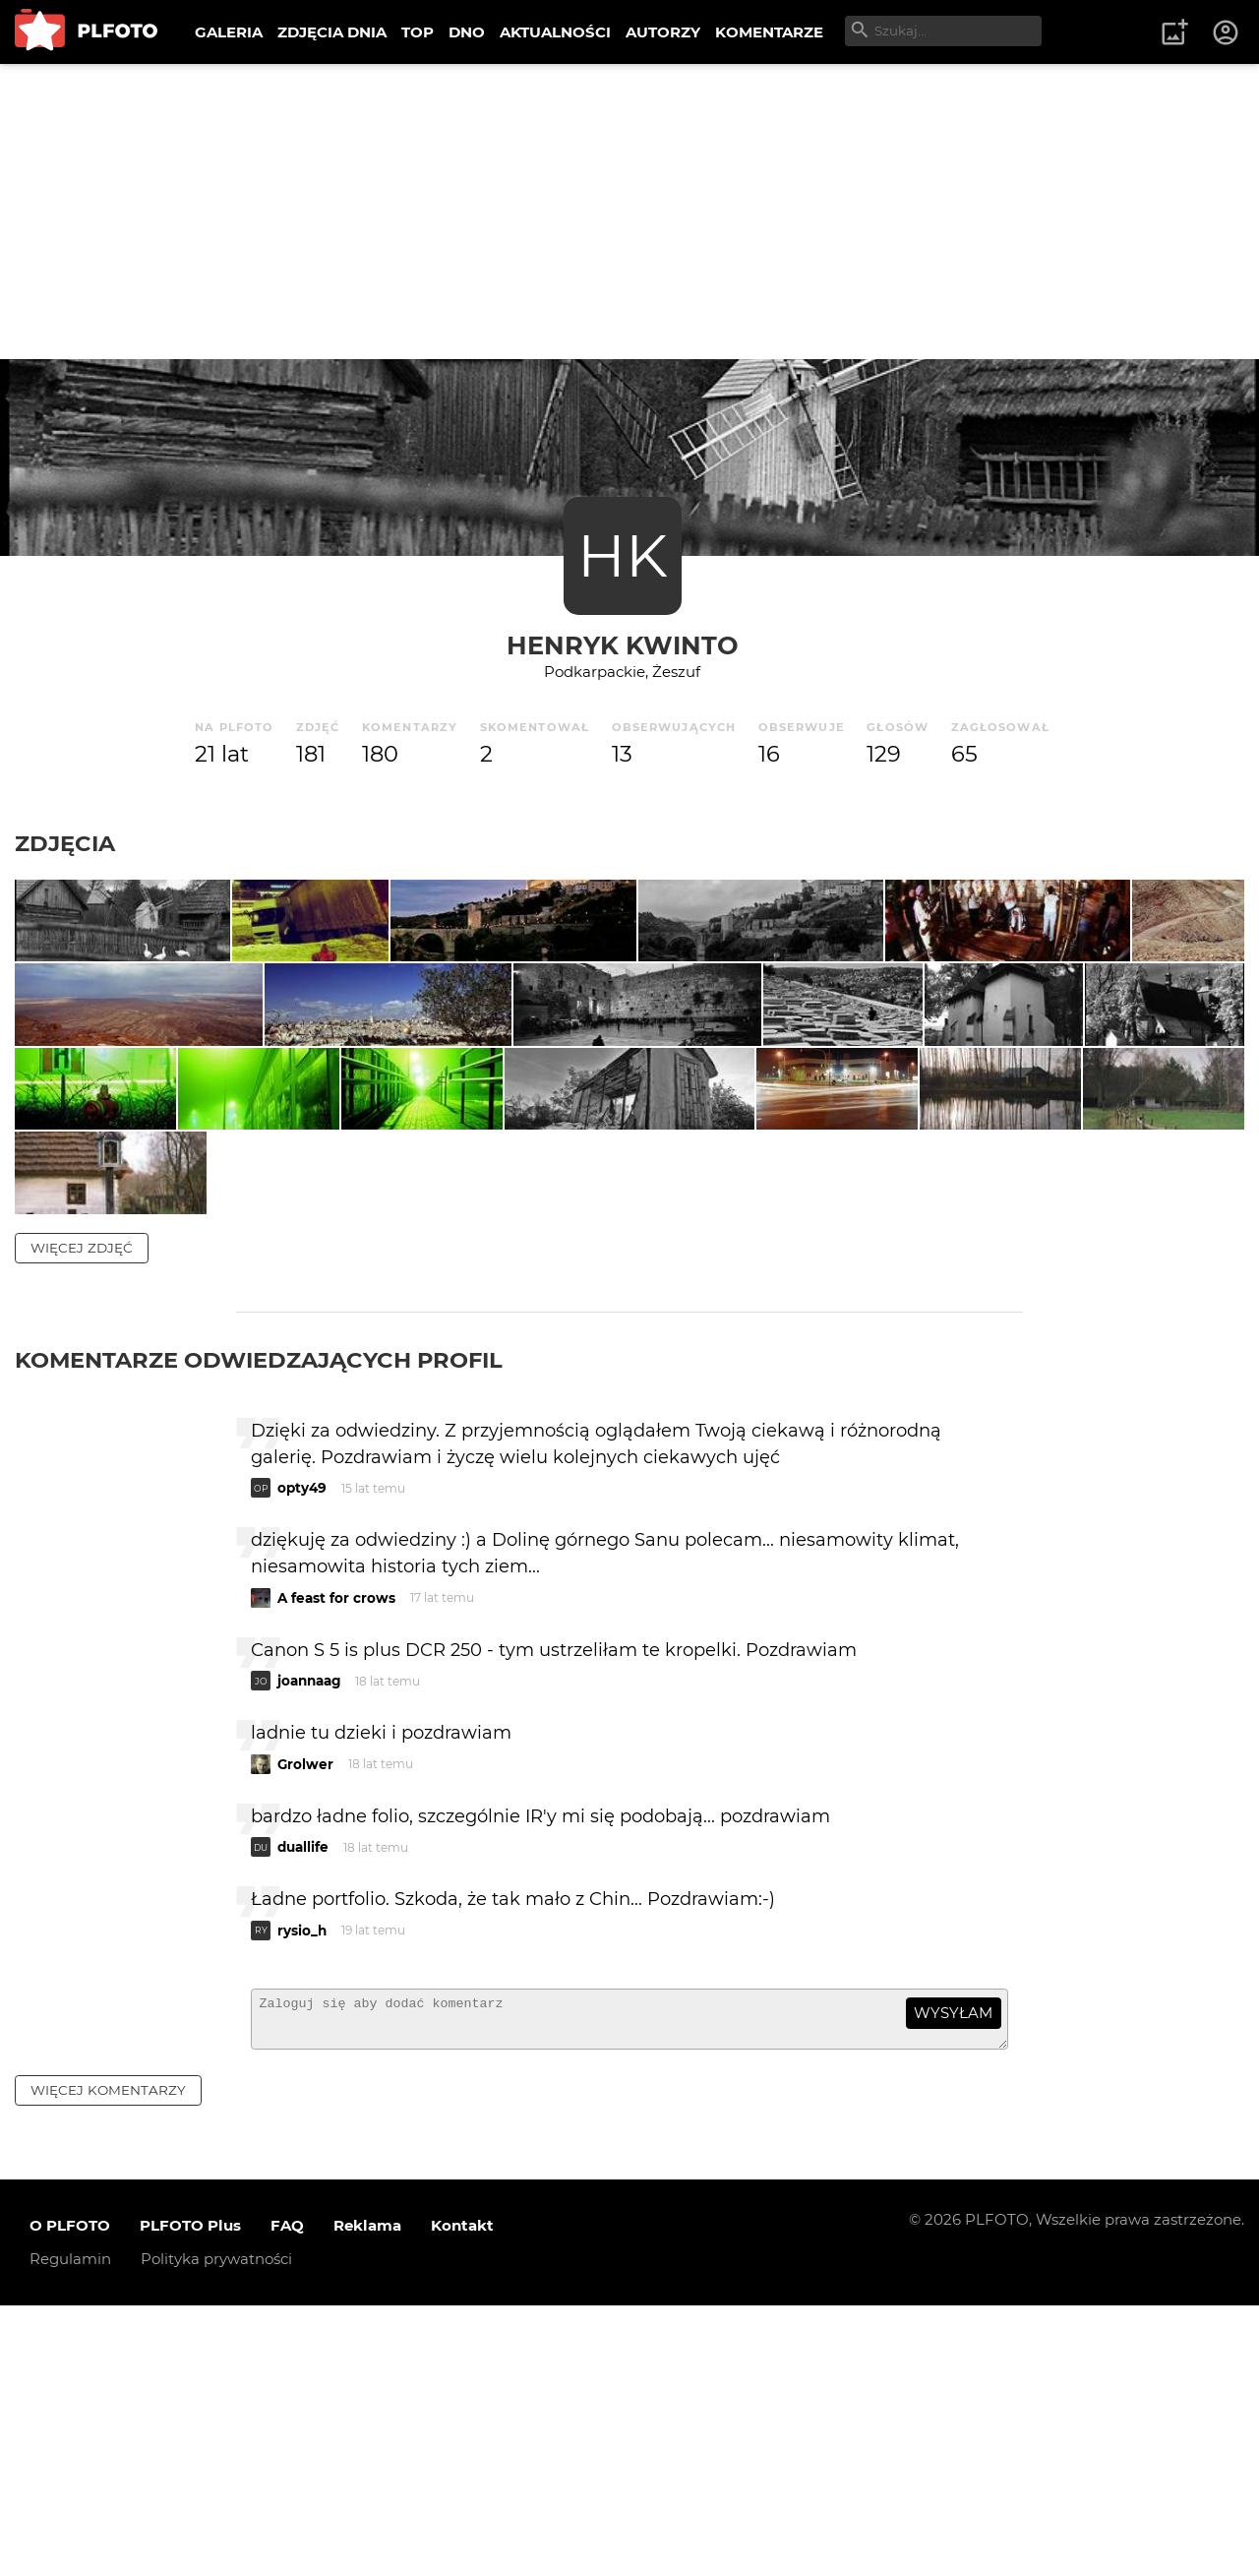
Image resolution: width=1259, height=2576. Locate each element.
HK (622, 555)
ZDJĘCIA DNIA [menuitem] (332, 32)
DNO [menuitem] (467, 32)
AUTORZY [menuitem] (663, 32)
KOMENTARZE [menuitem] (769, 32)
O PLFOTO (70, 2495)
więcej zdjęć (81, 1508)
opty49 (302, 1749)
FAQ (287, 2495)
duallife (303, 2108)
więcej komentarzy (108, 2360)
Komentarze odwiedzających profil (259, 1620)
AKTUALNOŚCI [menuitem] (555, 32)
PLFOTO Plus (190, 2495)
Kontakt (462, 2495)
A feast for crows (336, 1860)
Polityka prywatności (216, 2529)
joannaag (308, 1942)
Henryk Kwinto (623, 645)
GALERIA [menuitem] (229, 32)
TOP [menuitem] (417, 32)
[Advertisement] (629, 211)
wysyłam (953, 2274)
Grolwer (305, 2026)
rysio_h (302, 2192)
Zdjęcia (65, 843)
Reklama (367, 2495)
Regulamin (70, 2529)
